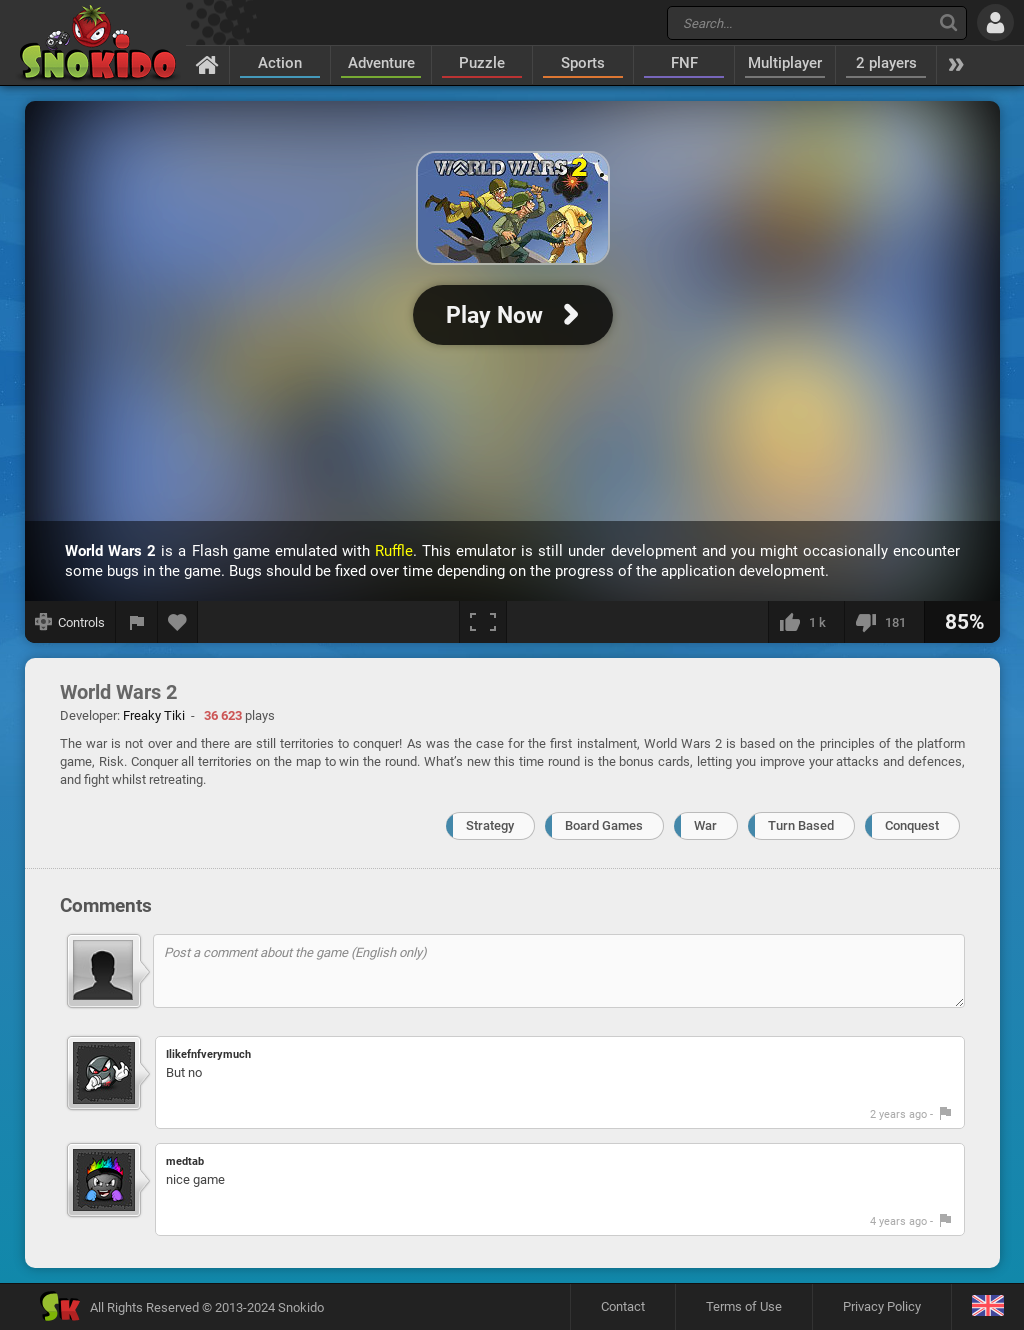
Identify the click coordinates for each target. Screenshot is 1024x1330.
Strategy (490, 825)
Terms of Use (744, 1306)
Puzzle (482, 63)
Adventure (381, 63)
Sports (583, 63)
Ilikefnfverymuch (208, 1054)
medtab (185, 1161)
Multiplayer (785, 63)
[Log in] (995, 22)
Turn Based (801, 825)
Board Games (604, 825)
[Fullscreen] (483, 622)
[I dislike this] (884, 622)
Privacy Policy (882, 1306)
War (705, 825)
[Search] (948, 22)
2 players (886, 63)
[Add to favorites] (178, 622)
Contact (623, 1306)
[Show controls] (70, 622)
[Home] (207, 64)
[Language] (987, 1307)
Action (280, 63)
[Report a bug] (137, 622)
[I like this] (806, 622)
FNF (684, 63)
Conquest (912, 825)
